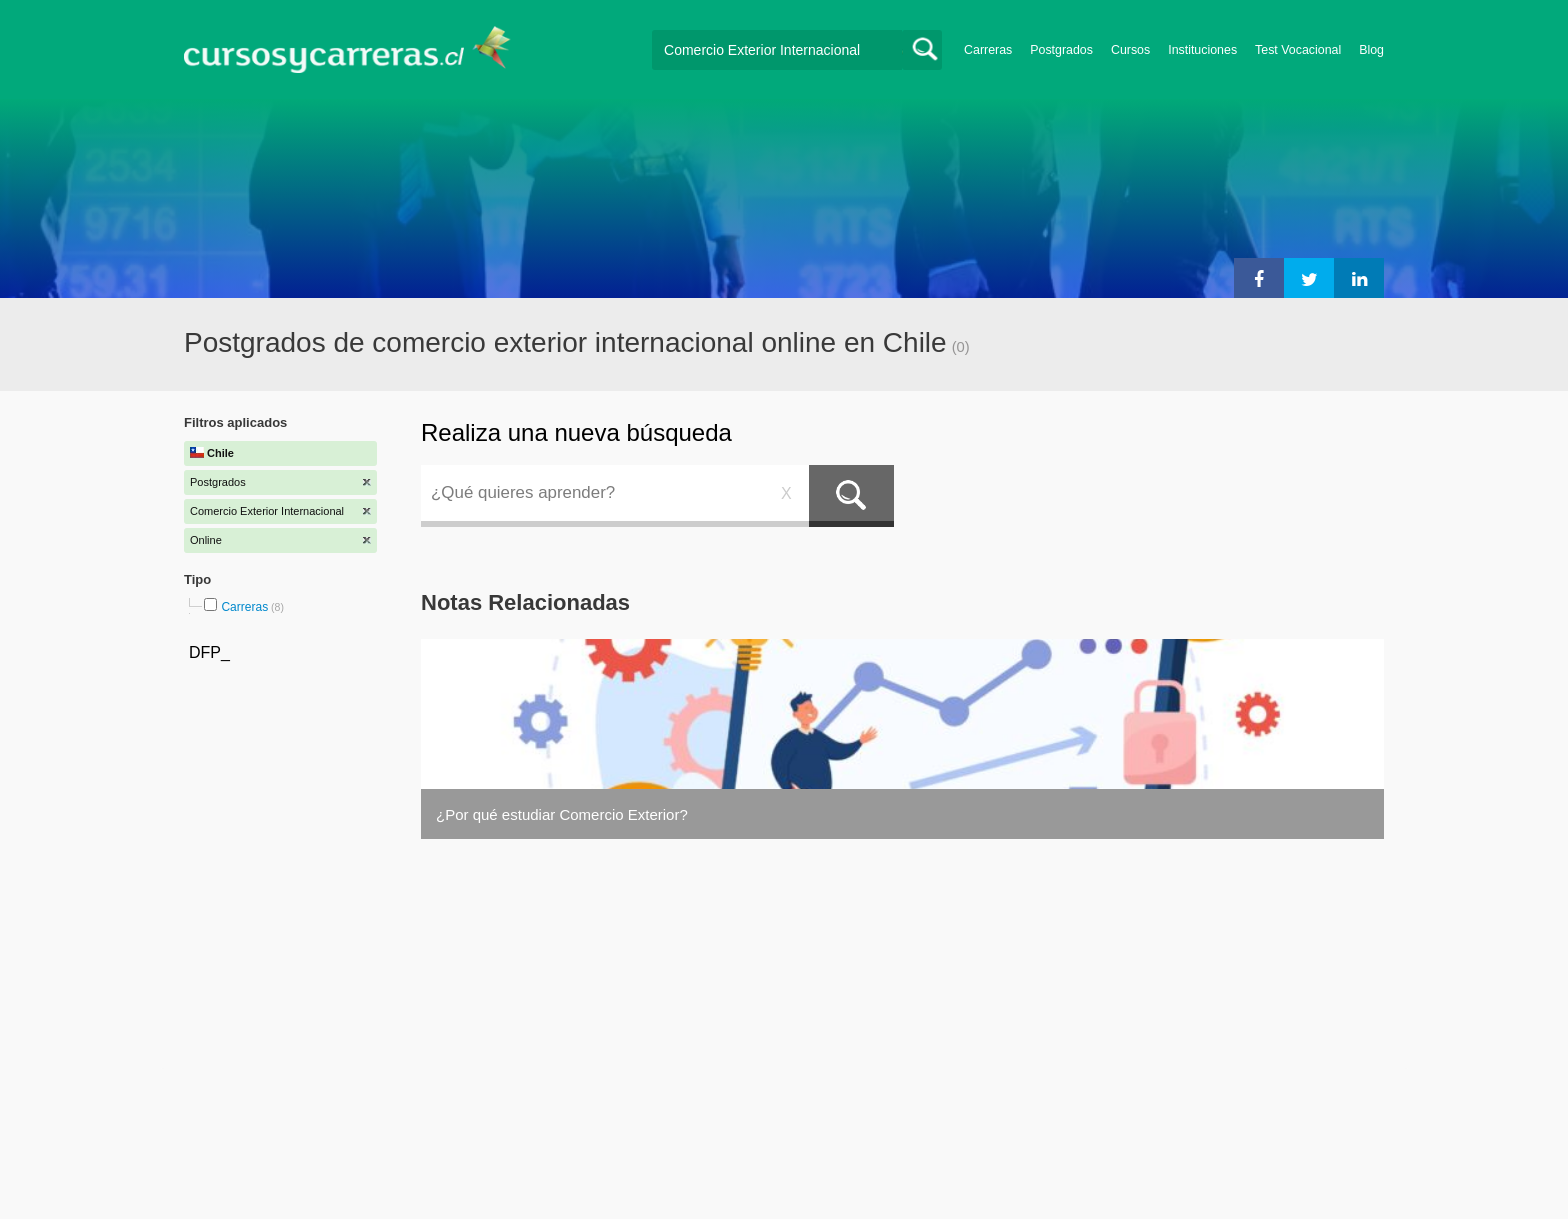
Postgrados (1061, 50)
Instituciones (1202, 50)
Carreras (988, 50)
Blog (1371, 50)
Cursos (1130, 50)
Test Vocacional (1298, 50)
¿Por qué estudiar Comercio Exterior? (562, 814)
